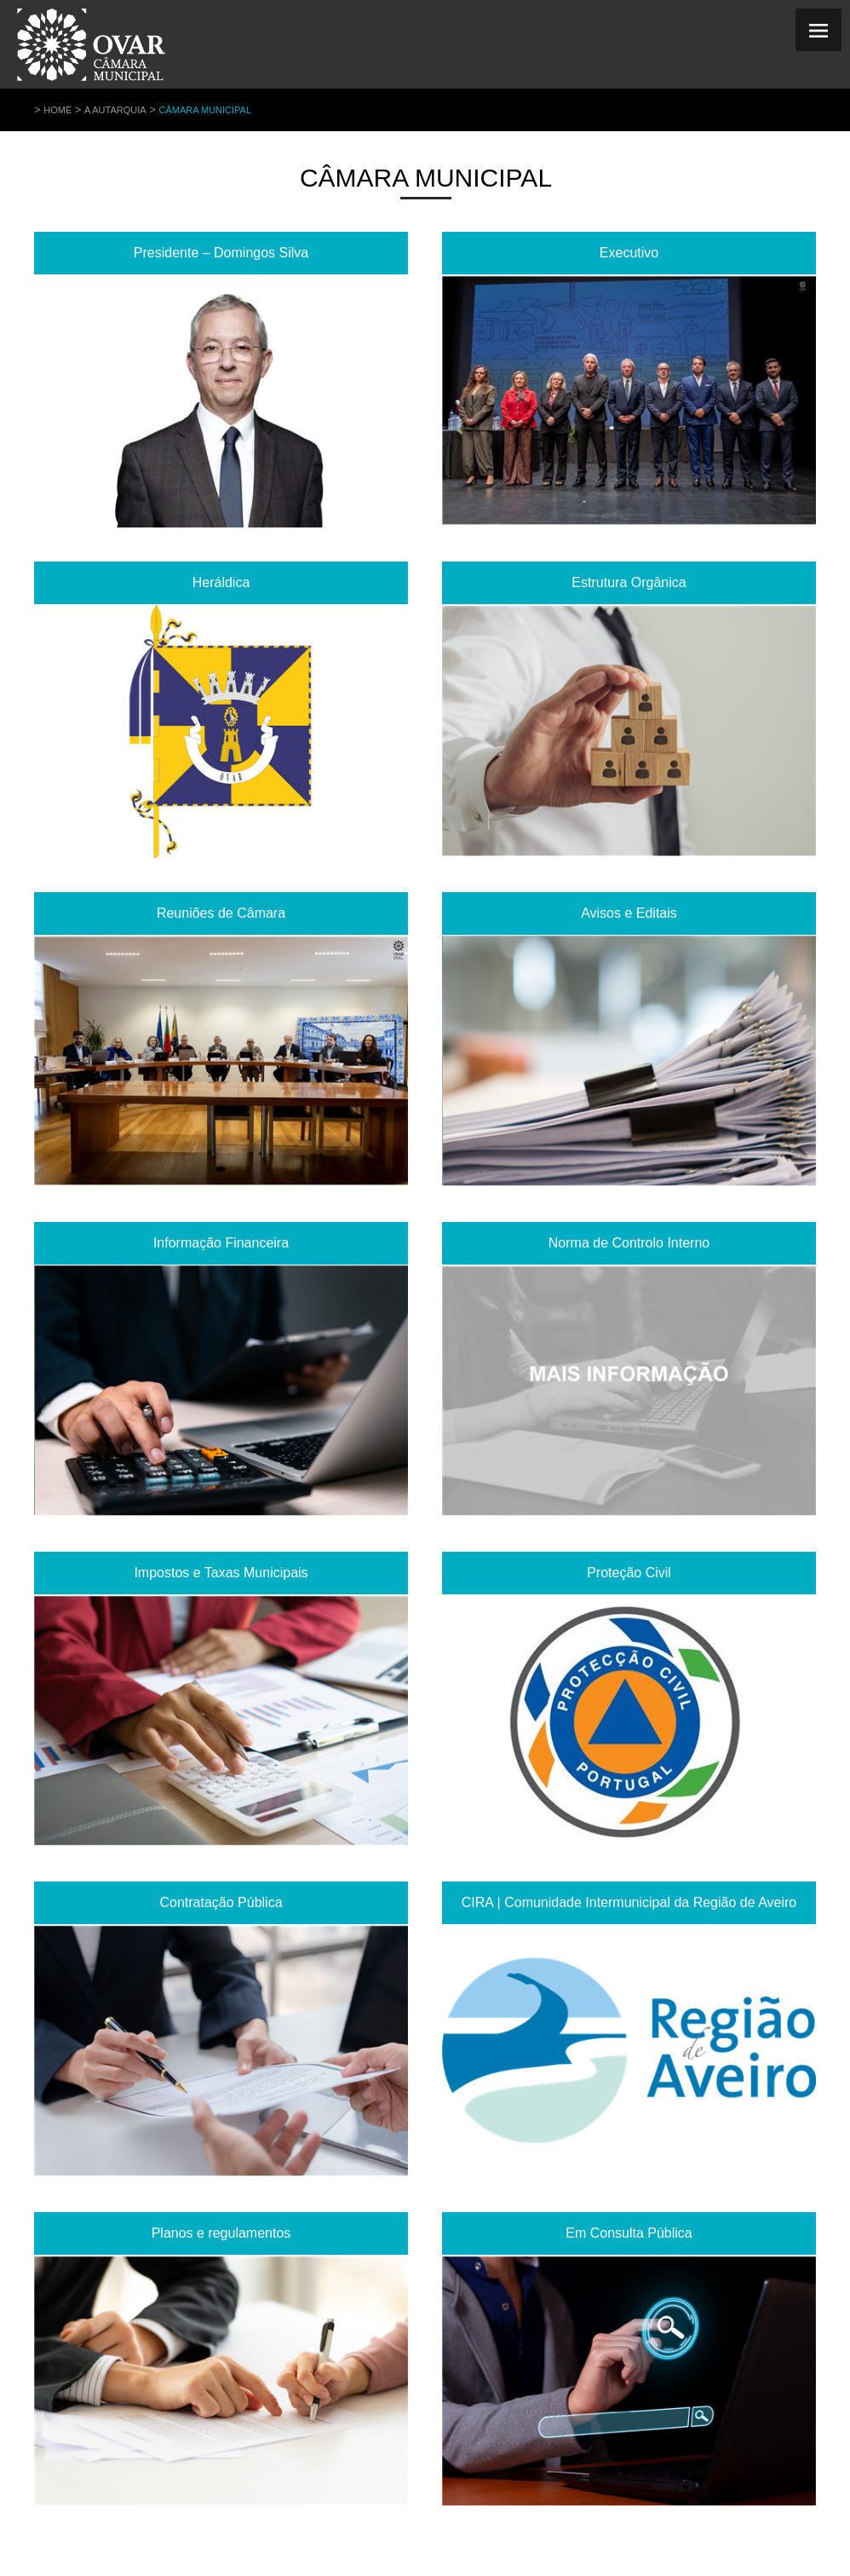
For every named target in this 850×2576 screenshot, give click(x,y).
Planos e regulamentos (221, 2233)
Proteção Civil (629, 1572)
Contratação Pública (220, 1902)
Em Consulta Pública (629, 2233)
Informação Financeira (221, 1243)
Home (57, 110)
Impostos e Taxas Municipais (220, 1572)
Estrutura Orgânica (628, 582)
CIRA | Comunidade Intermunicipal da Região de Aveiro (629, 1902)
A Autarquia (115, 110)
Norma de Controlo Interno (628, 1243)
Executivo (629, 252)
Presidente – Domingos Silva (221, 252)
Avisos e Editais (629, 913)
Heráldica (221, 582)
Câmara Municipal (204, 110)
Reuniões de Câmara (221, 913)
